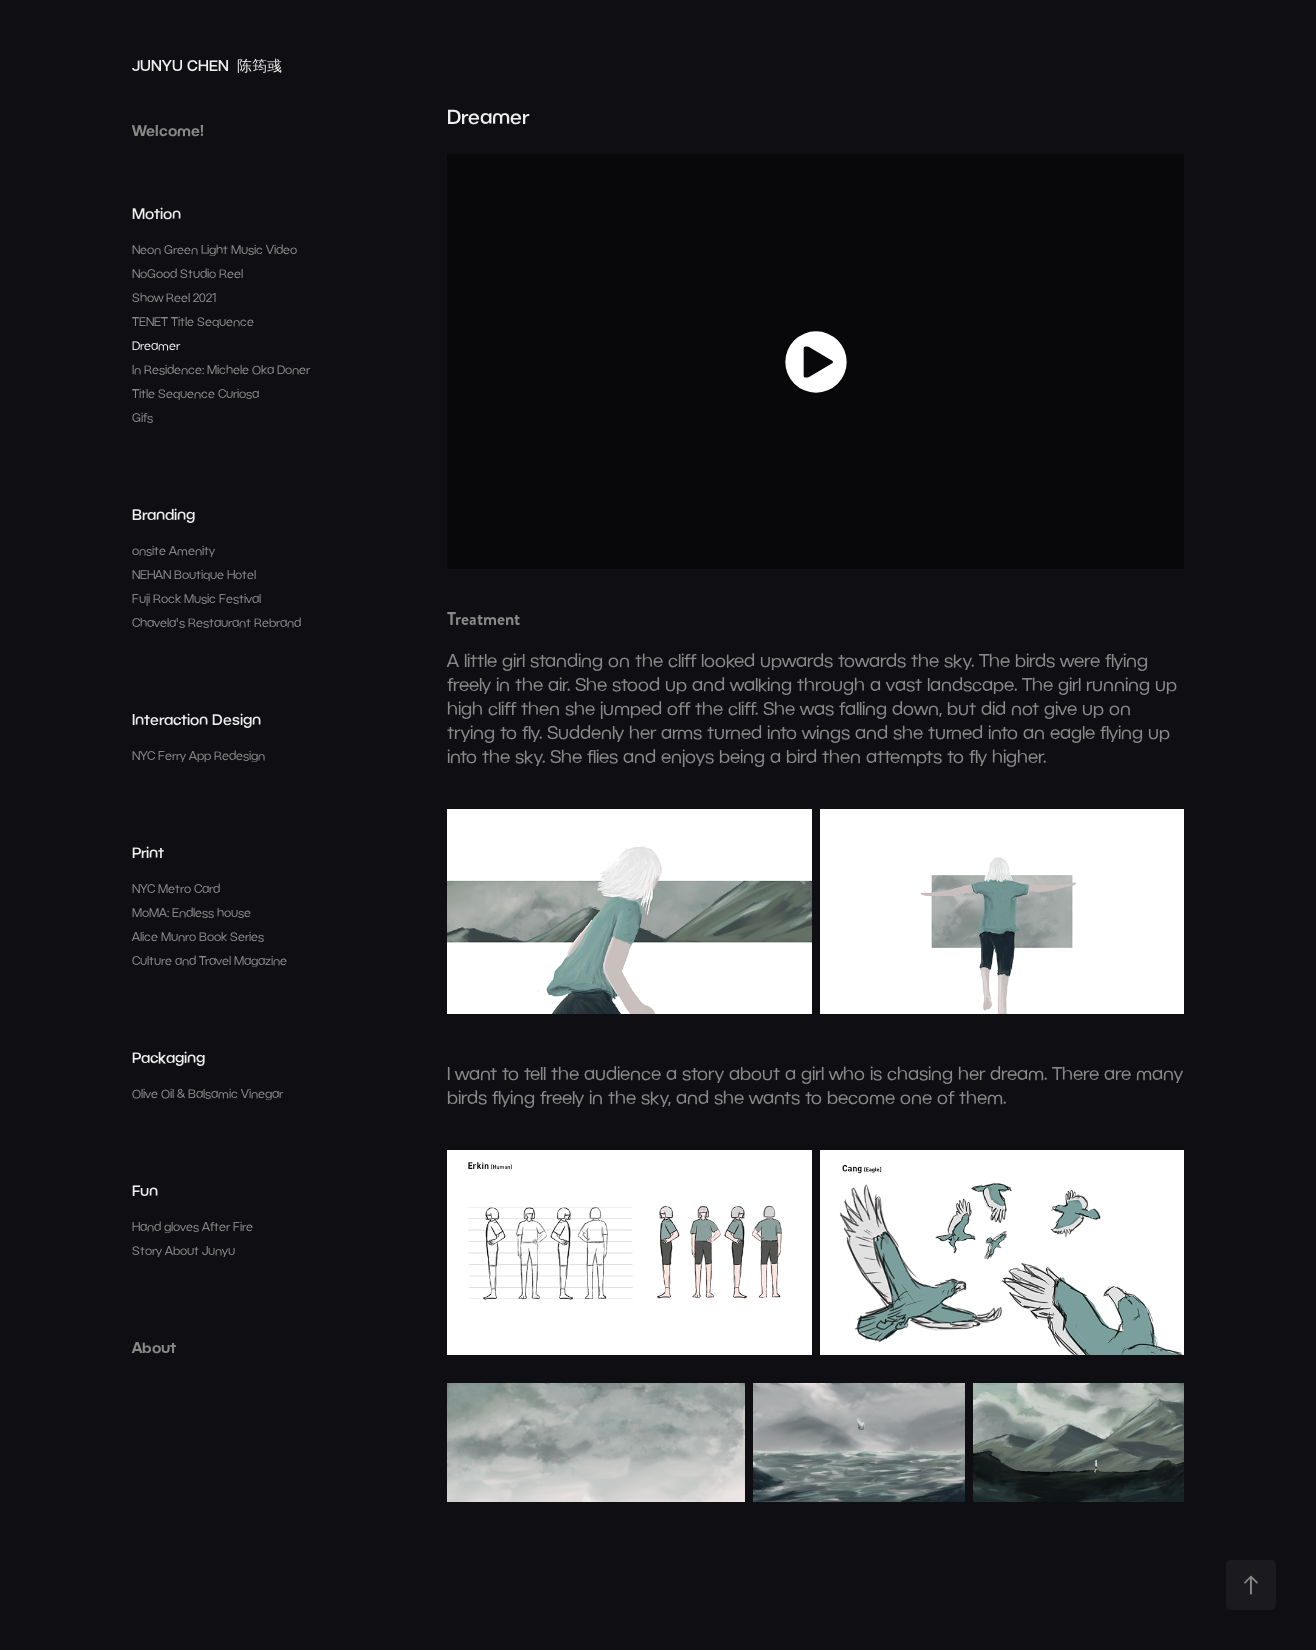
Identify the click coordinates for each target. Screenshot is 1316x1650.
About (154, 1347)
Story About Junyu (183, 1250)
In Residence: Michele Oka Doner (221, 369)
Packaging (168, 1057)
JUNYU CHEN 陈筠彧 (207, 65)
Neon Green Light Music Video (214, 249)
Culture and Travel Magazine (209, 960)
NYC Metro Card (176, 888)
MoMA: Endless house (191, 912)
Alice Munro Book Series (198, 936)
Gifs (142, 417)
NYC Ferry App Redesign (198, 755)
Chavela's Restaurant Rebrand (216, 622)
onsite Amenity (173, 550)
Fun (145, 1190)
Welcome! (168, 130)
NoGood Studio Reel (187, 273)
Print (148, 852)
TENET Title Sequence (193, 321)
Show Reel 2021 (174, 297)
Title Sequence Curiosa (195, 393)
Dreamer (156, 345)
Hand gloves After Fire (192, 1226)
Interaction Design (196, 719)
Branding (163, 514)
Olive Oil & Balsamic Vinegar (207, 1093)
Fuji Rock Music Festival (196, 598)
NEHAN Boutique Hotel (194, 574)
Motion (156, 213)
